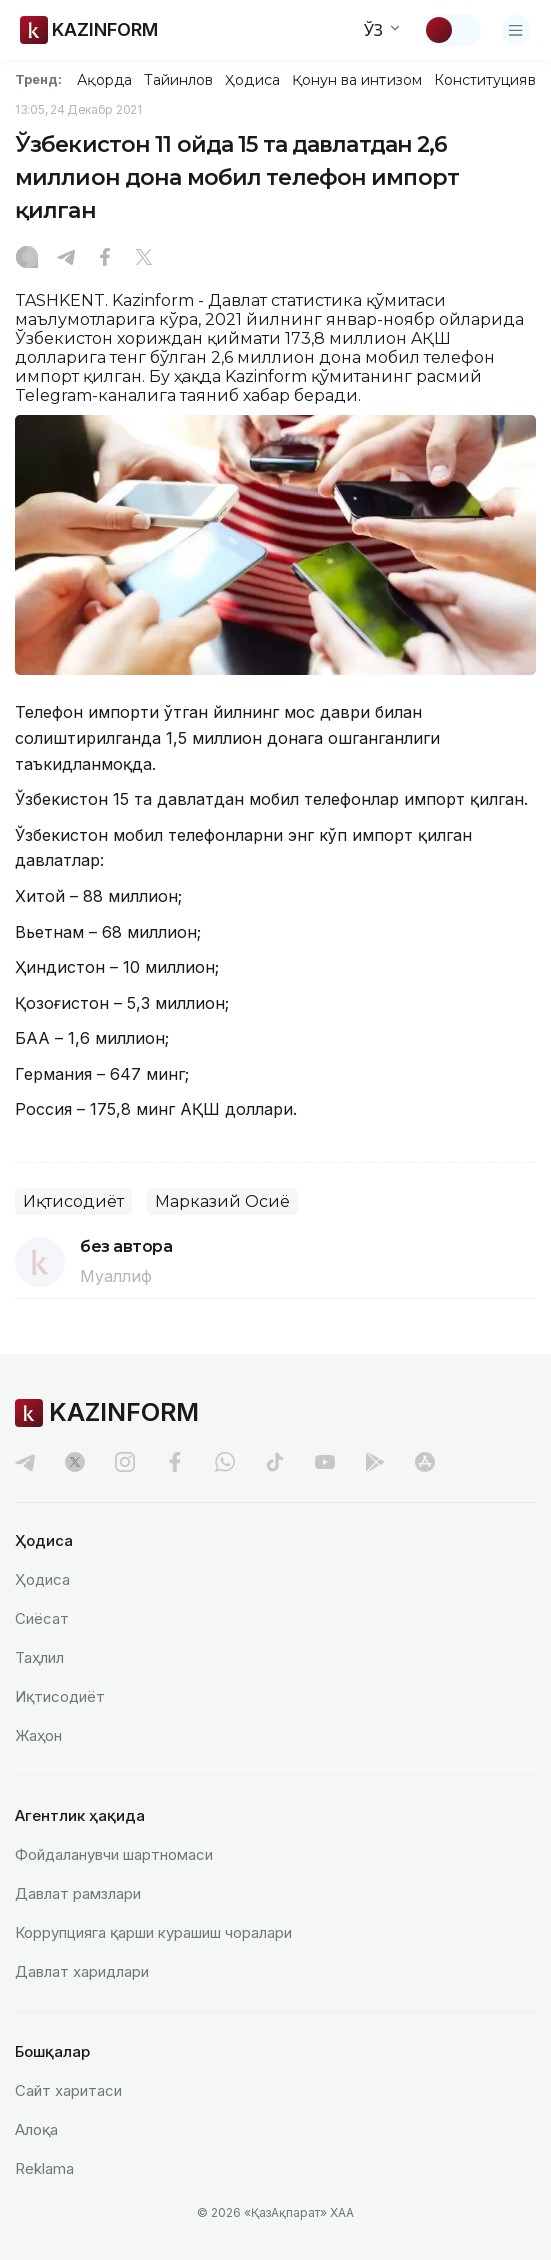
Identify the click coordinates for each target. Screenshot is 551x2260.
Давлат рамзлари (78, 1893)
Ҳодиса (252, 80)
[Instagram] (27, 259)
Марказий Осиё (222, 1201)
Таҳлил (39, 1657)
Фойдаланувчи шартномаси (114, 1854)
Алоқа (36, 2129)
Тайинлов (179, 80)
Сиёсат (42, 1618)
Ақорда (104, 80)
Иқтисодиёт (73, 1201)
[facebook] (175, 1462)
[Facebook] (105, 259)
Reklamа (44, 2168)
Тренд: (38, 79)
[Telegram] (66, 259)
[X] (144, 259)
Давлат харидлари (82, 1971)
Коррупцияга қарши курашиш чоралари (153, 1932)
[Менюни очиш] (516, 30)
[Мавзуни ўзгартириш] (452, 30)
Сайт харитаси (68, 2090)
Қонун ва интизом (357, 80)
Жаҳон (38, 1735)
